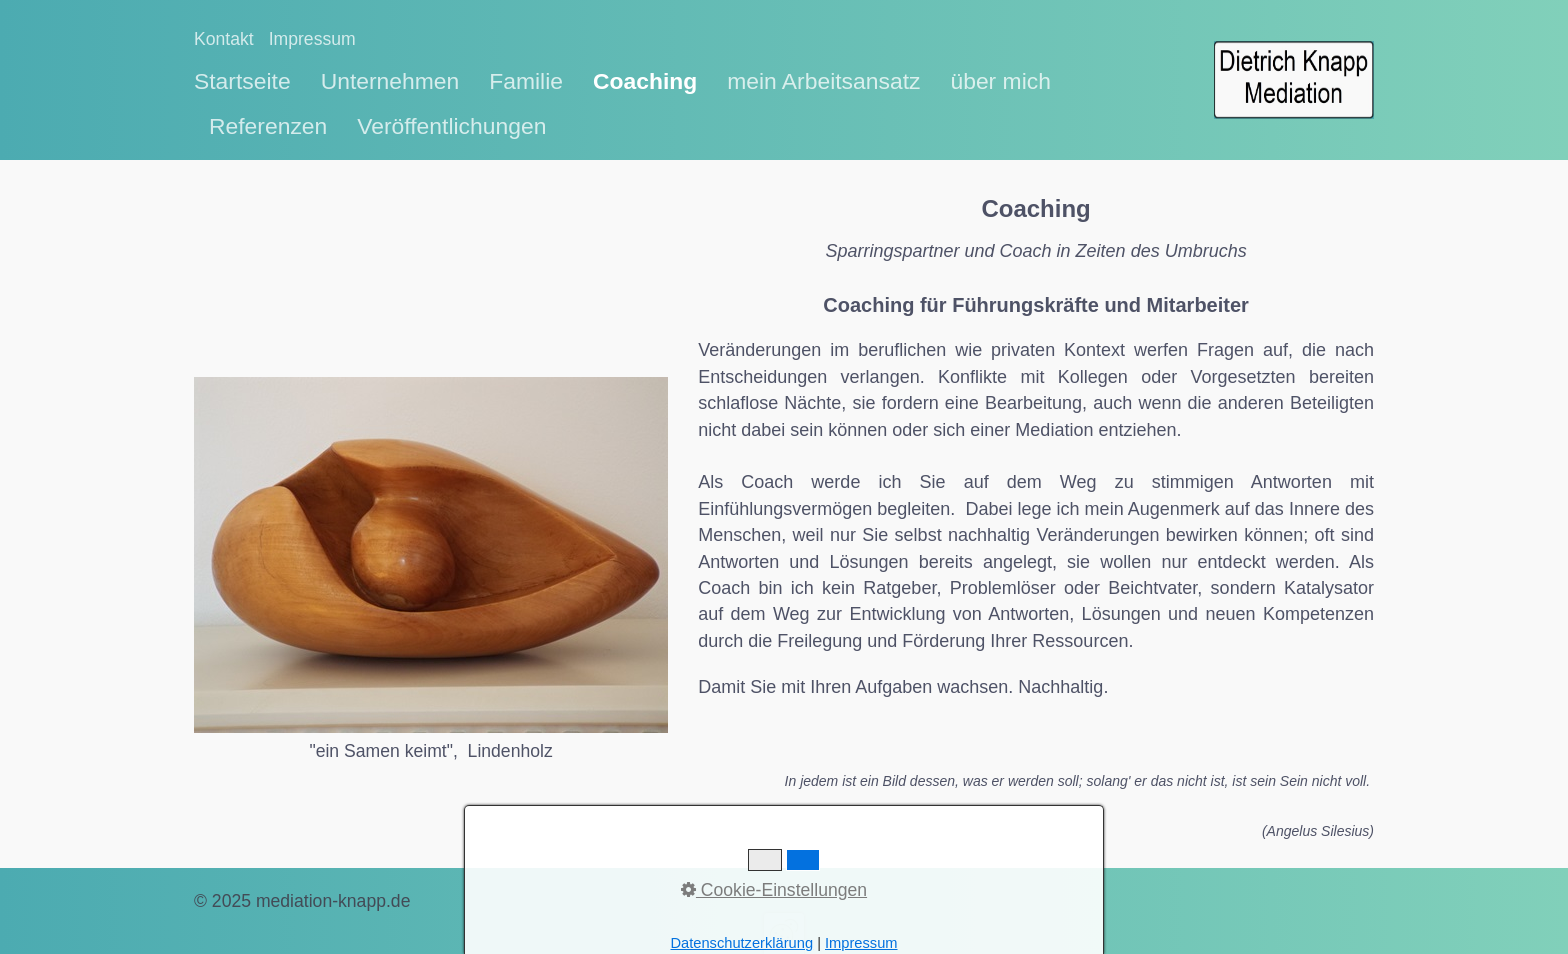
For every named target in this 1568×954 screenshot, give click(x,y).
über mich (1000, 81)
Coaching (645, 81)
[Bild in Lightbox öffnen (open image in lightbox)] (431, 555)
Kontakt (224, 39)
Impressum (312, 39)
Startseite (242, 81)
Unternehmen (390, 81)
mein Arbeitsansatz (823, 81)
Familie (526, 81)
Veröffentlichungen (451, 126)
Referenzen (268, 126)
